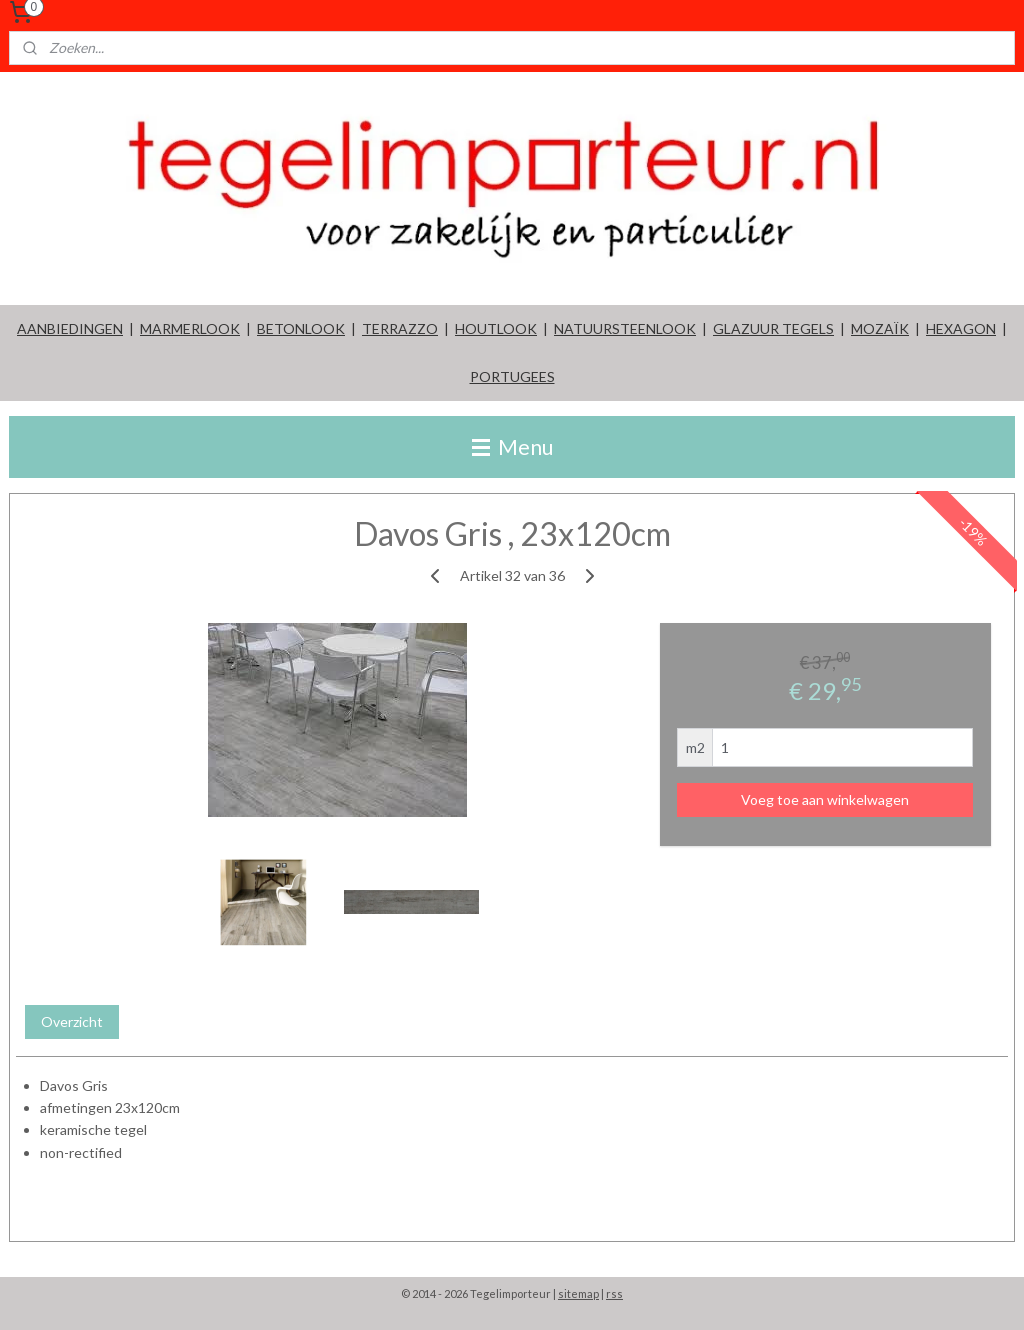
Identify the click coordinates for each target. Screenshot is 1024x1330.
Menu (512, 446)
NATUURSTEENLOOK (625, 328)
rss (614, 1293)
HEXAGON (961, 328)
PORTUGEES (512, 376)
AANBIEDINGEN (70, 328)
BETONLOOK (301, 328)
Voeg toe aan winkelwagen (825, 798)
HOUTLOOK (496, 328)
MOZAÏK (880, 328)
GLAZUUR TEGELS (773, 328)
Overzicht (72, 1020)
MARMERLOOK (190, 328)
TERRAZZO (400, 328)
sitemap (578, 1293)
